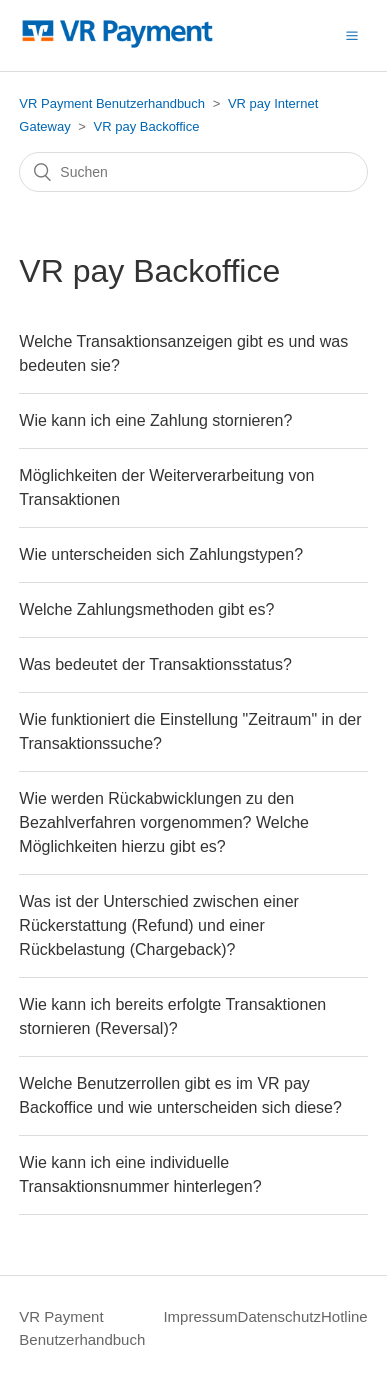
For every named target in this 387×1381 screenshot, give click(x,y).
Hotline (344, 1316)
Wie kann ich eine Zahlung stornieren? (155, 420)
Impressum (200, 1316)
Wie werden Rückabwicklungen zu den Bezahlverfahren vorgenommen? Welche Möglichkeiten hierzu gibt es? (164, 822)
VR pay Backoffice (147, 126)
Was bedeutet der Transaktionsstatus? (155, 664)
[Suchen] (193, 172)
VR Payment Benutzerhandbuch (112, 103)
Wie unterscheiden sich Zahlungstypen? (161, 554)
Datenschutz (279, 1316)
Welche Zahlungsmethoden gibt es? (146, 609)
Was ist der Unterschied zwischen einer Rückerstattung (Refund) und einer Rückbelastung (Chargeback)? (159, 925)
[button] (352, 35)
